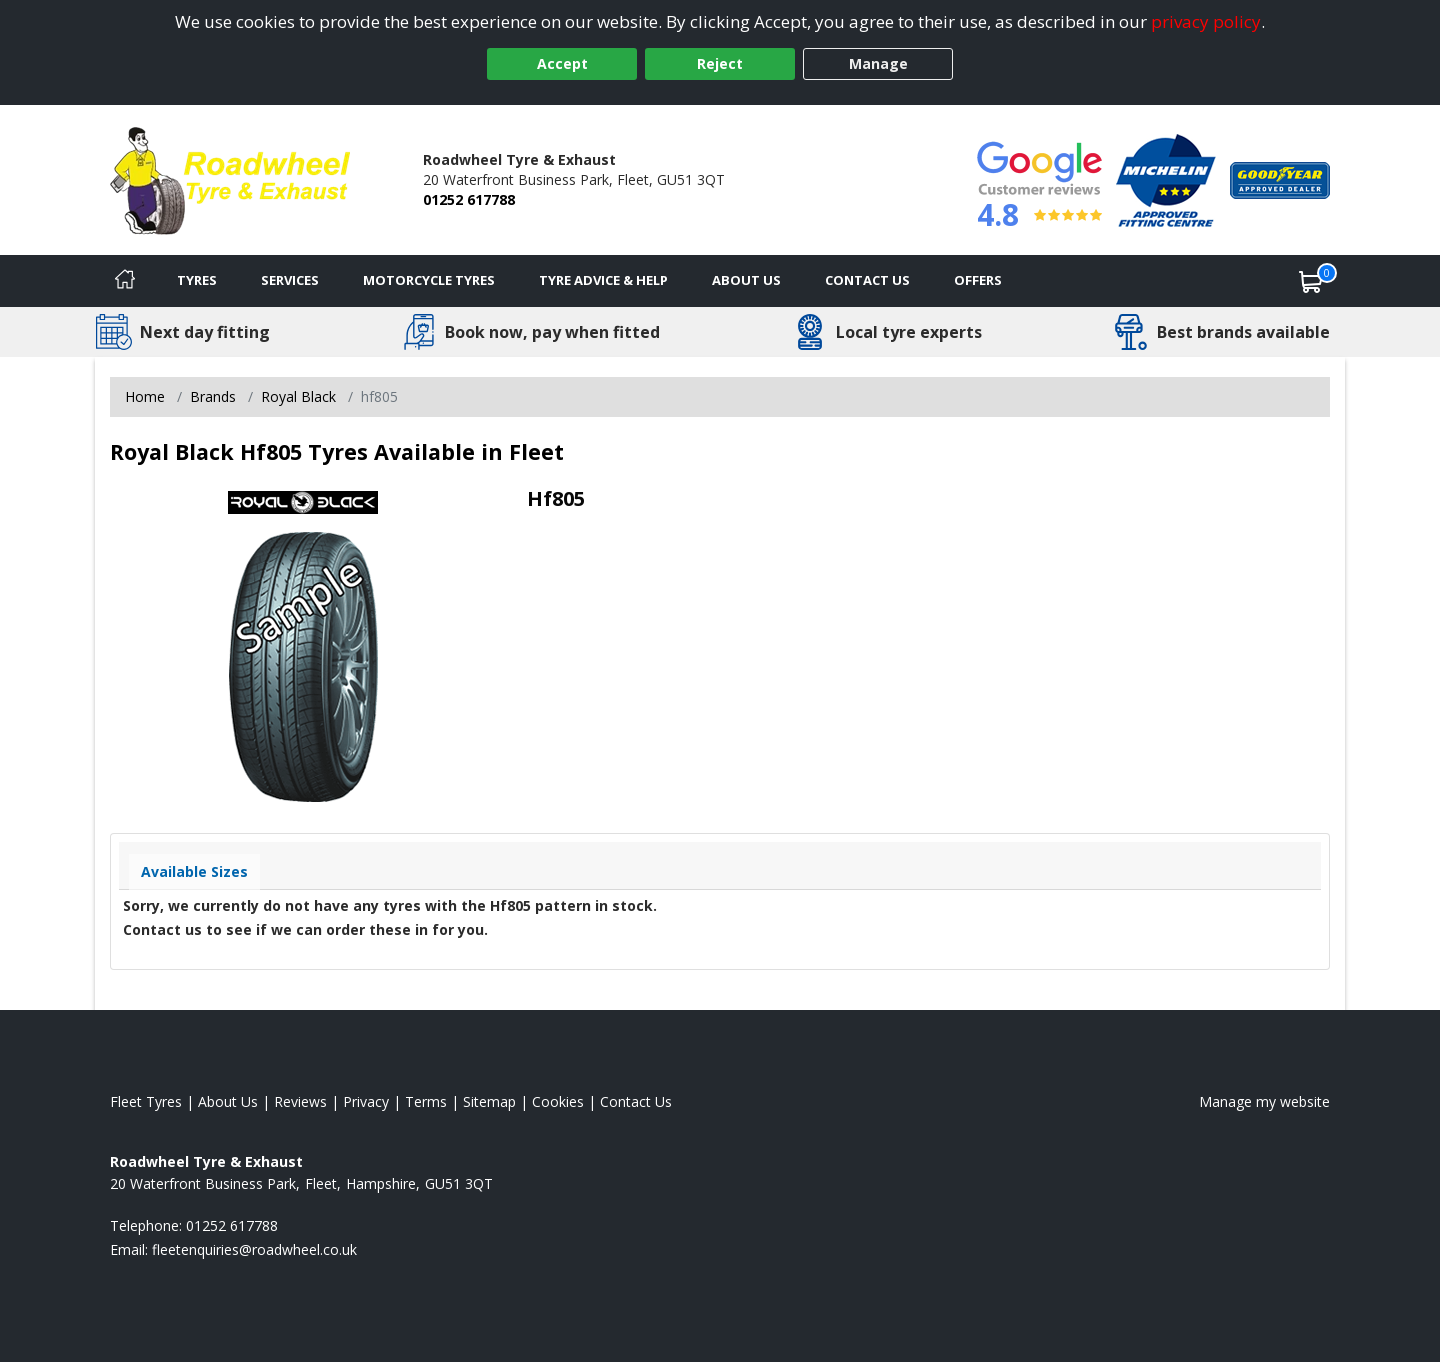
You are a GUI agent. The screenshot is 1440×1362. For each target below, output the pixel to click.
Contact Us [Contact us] (867, 280)
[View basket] (1311, 281)
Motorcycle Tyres (429, 280)
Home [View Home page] (145, 396)
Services (290, 280)
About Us (746, 280)
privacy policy (1206, 21)
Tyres (197, 280)
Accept (562, 63)
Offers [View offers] (978, 280)
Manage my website (1264, 1101)
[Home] (125, 281)
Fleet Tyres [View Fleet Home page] (146, 1101)
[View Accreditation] (1166, 178)
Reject (720, 63)
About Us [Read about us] (228, 1101)
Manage (878, 63)
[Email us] (254, 1249)
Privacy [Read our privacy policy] (366, 1101)
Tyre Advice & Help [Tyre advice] (603, 280)
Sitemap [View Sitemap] (489, 1101)
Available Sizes (194, 871)
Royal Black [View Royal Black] (298, 396)
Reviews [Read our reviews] (300, 1101)
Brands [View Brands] (213, 396)
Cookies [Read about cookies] (558, 1101)
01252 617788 (469, 199)
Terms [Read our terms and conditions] (426, 1101)
